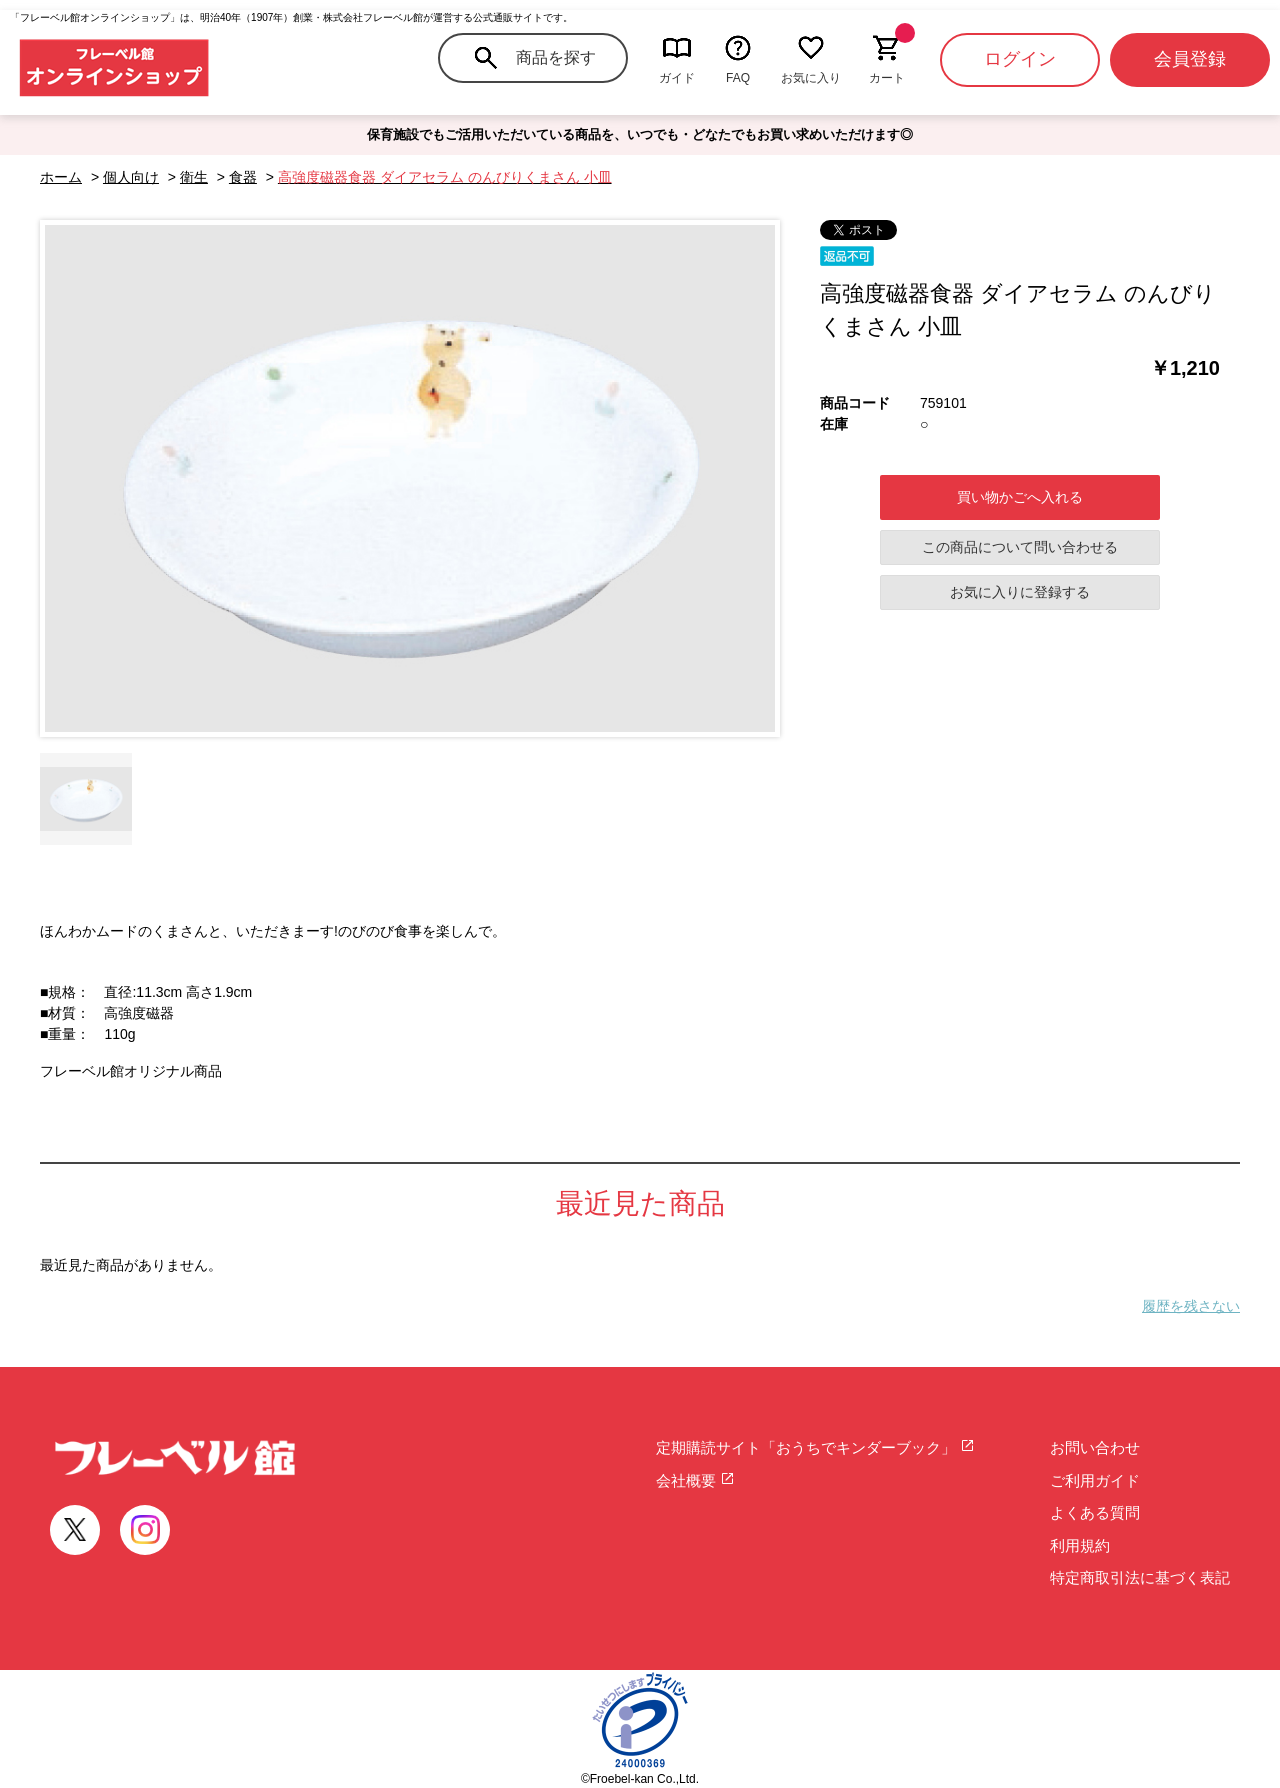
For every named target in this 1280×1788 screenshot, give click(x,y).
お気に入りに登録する (1020, 592)
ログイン (1020, 59)
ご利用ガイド (1095, 1480)
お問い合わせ (1095, 1447)
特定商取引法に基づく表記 (1140, 1577)
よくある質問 (1095, 1512)
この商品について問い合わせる (1020, 547)
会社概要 (695, 1480)
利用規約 (1080, 1545)
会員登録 (1190, 59)
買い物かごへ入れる (1020, 497)
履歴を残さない (1191, 1306)
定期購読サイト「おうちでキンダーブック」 (815, 1447)
